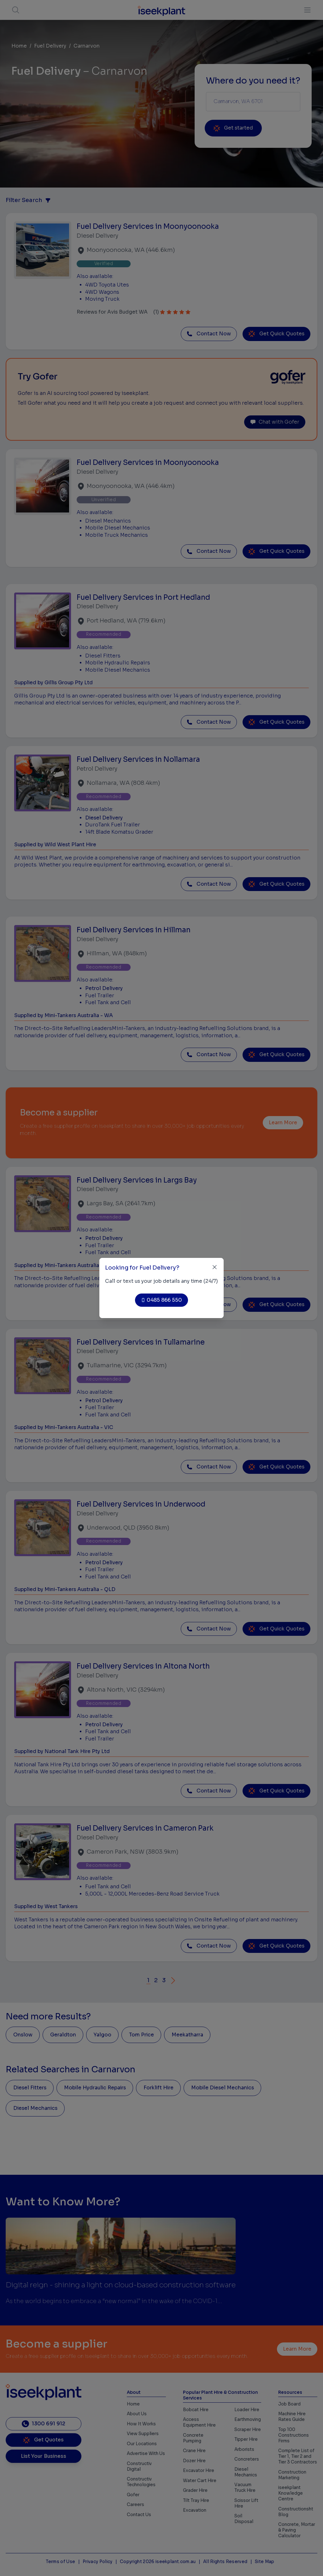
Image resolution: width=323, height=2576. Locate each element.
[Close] (214, 1267)
